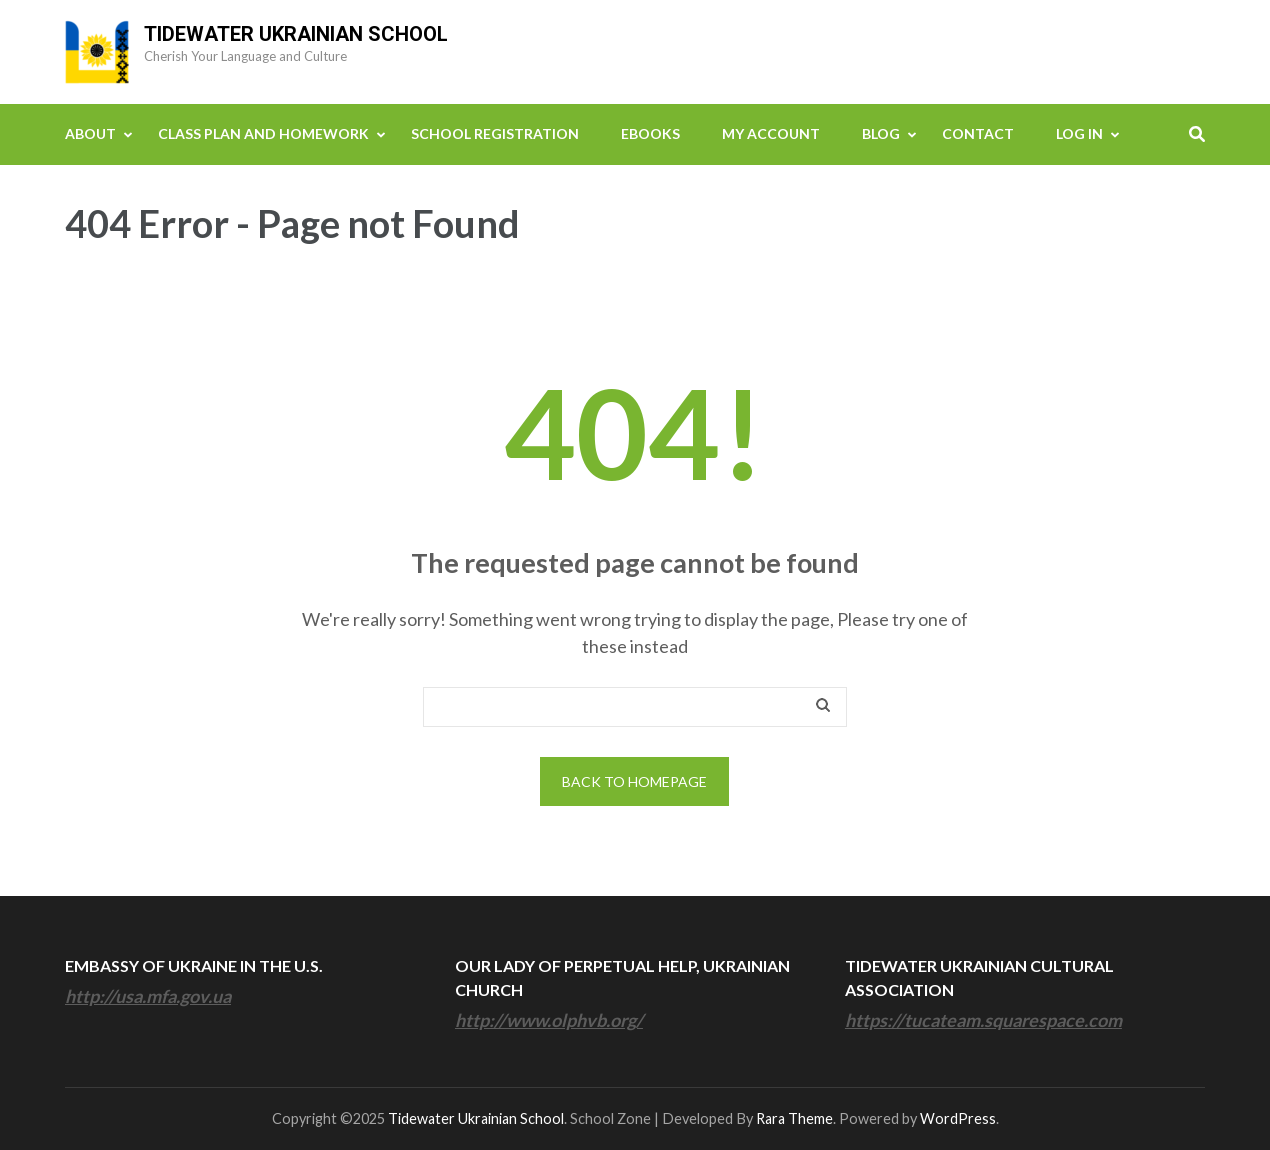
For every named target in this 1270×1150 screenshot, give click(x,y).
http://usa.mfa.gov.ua (148, 996)
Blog (881, 133)
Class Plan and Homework (263, 133)
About (90, 133)
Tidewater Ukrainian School (296, 34)
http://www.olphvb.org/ (549, 1020)
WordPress (958, 1118)
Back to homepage (634, 781)
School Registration (495, 133)
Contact (978, 133)
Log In (1079, 133)
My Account (771, 133)
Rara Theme (794, 1118)
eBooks (650, 133)
